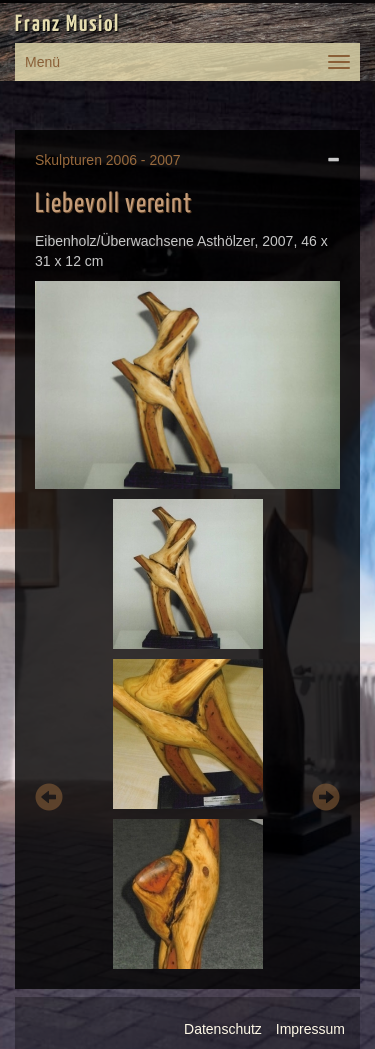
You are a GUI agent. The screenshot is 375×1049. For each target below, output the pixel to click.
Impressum (310, 1029)
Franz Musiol (67, 25)
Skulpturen (68, 160)
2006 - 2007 (143, 160)
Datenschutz (223, 1029)
